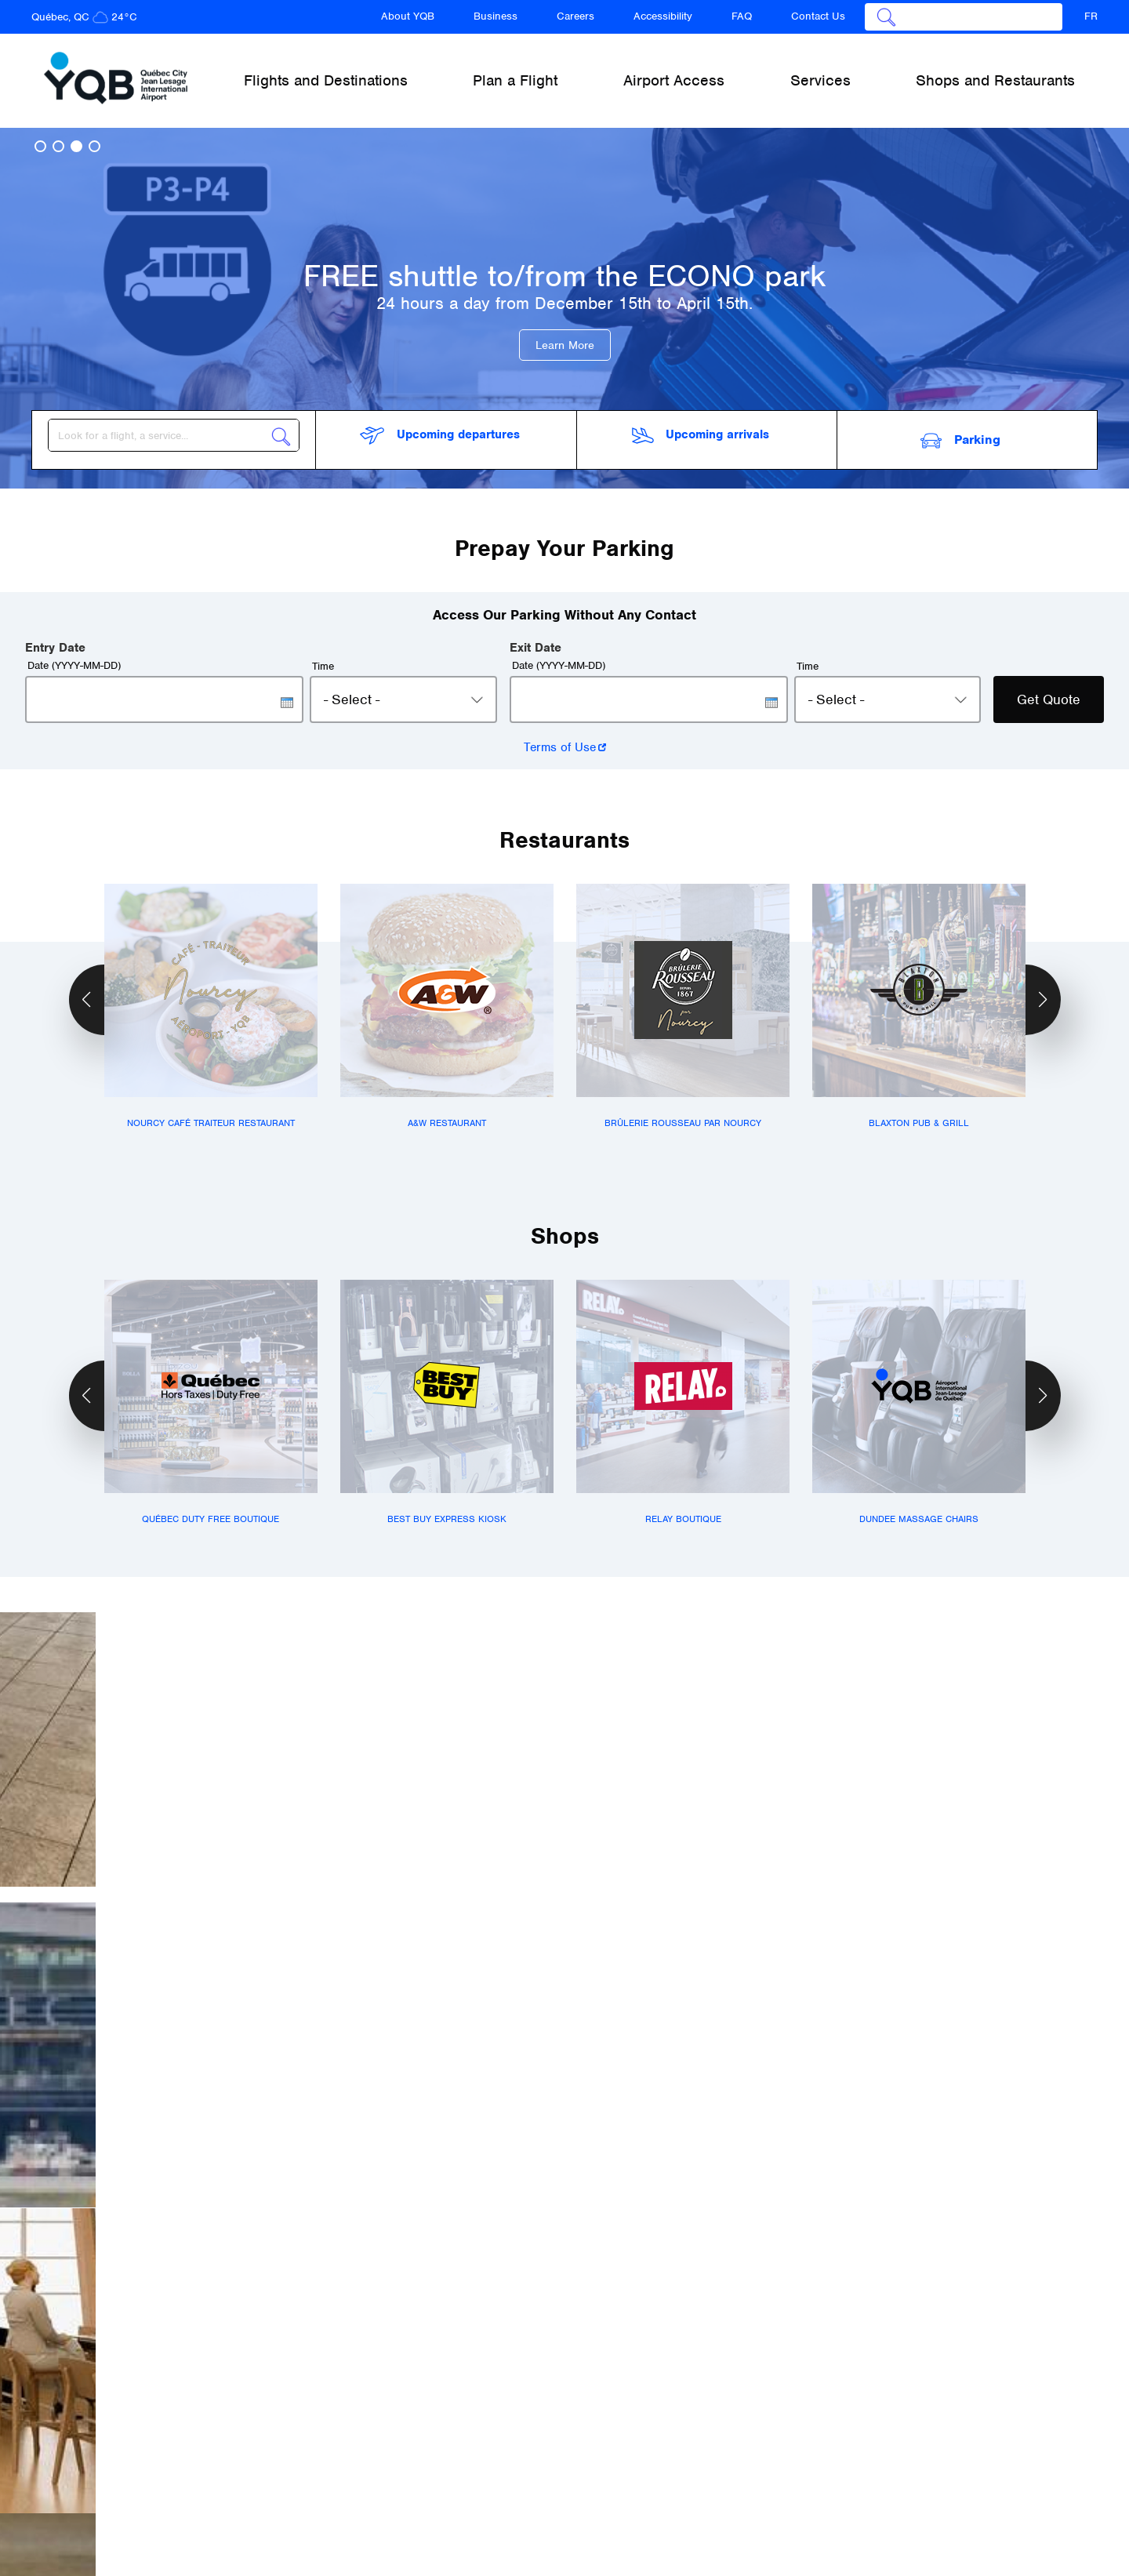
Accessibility (662, 16)
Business (495, 16)
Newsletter (798, 2484)
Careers (575, 16)
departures (439, 436)
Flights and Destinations (339, 2438)
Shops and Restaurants (995, 80)
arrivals (700, 435)
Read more (135, 2198)
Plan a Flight (499, 2438)
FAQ (741, 16)
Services (754, 2438)
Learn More (565, 345)
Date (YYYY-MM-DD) (74, 656)
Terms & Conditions (708, 2492)
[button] (40, 146)
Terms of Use (560, 738)
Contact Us (818, 16)
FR (1091, 16)
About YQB (407, 16)
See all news (564, 2298)
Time (323, 657)
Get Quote (1048, 690)
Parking (960, 435)
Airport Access (632, 2438)
